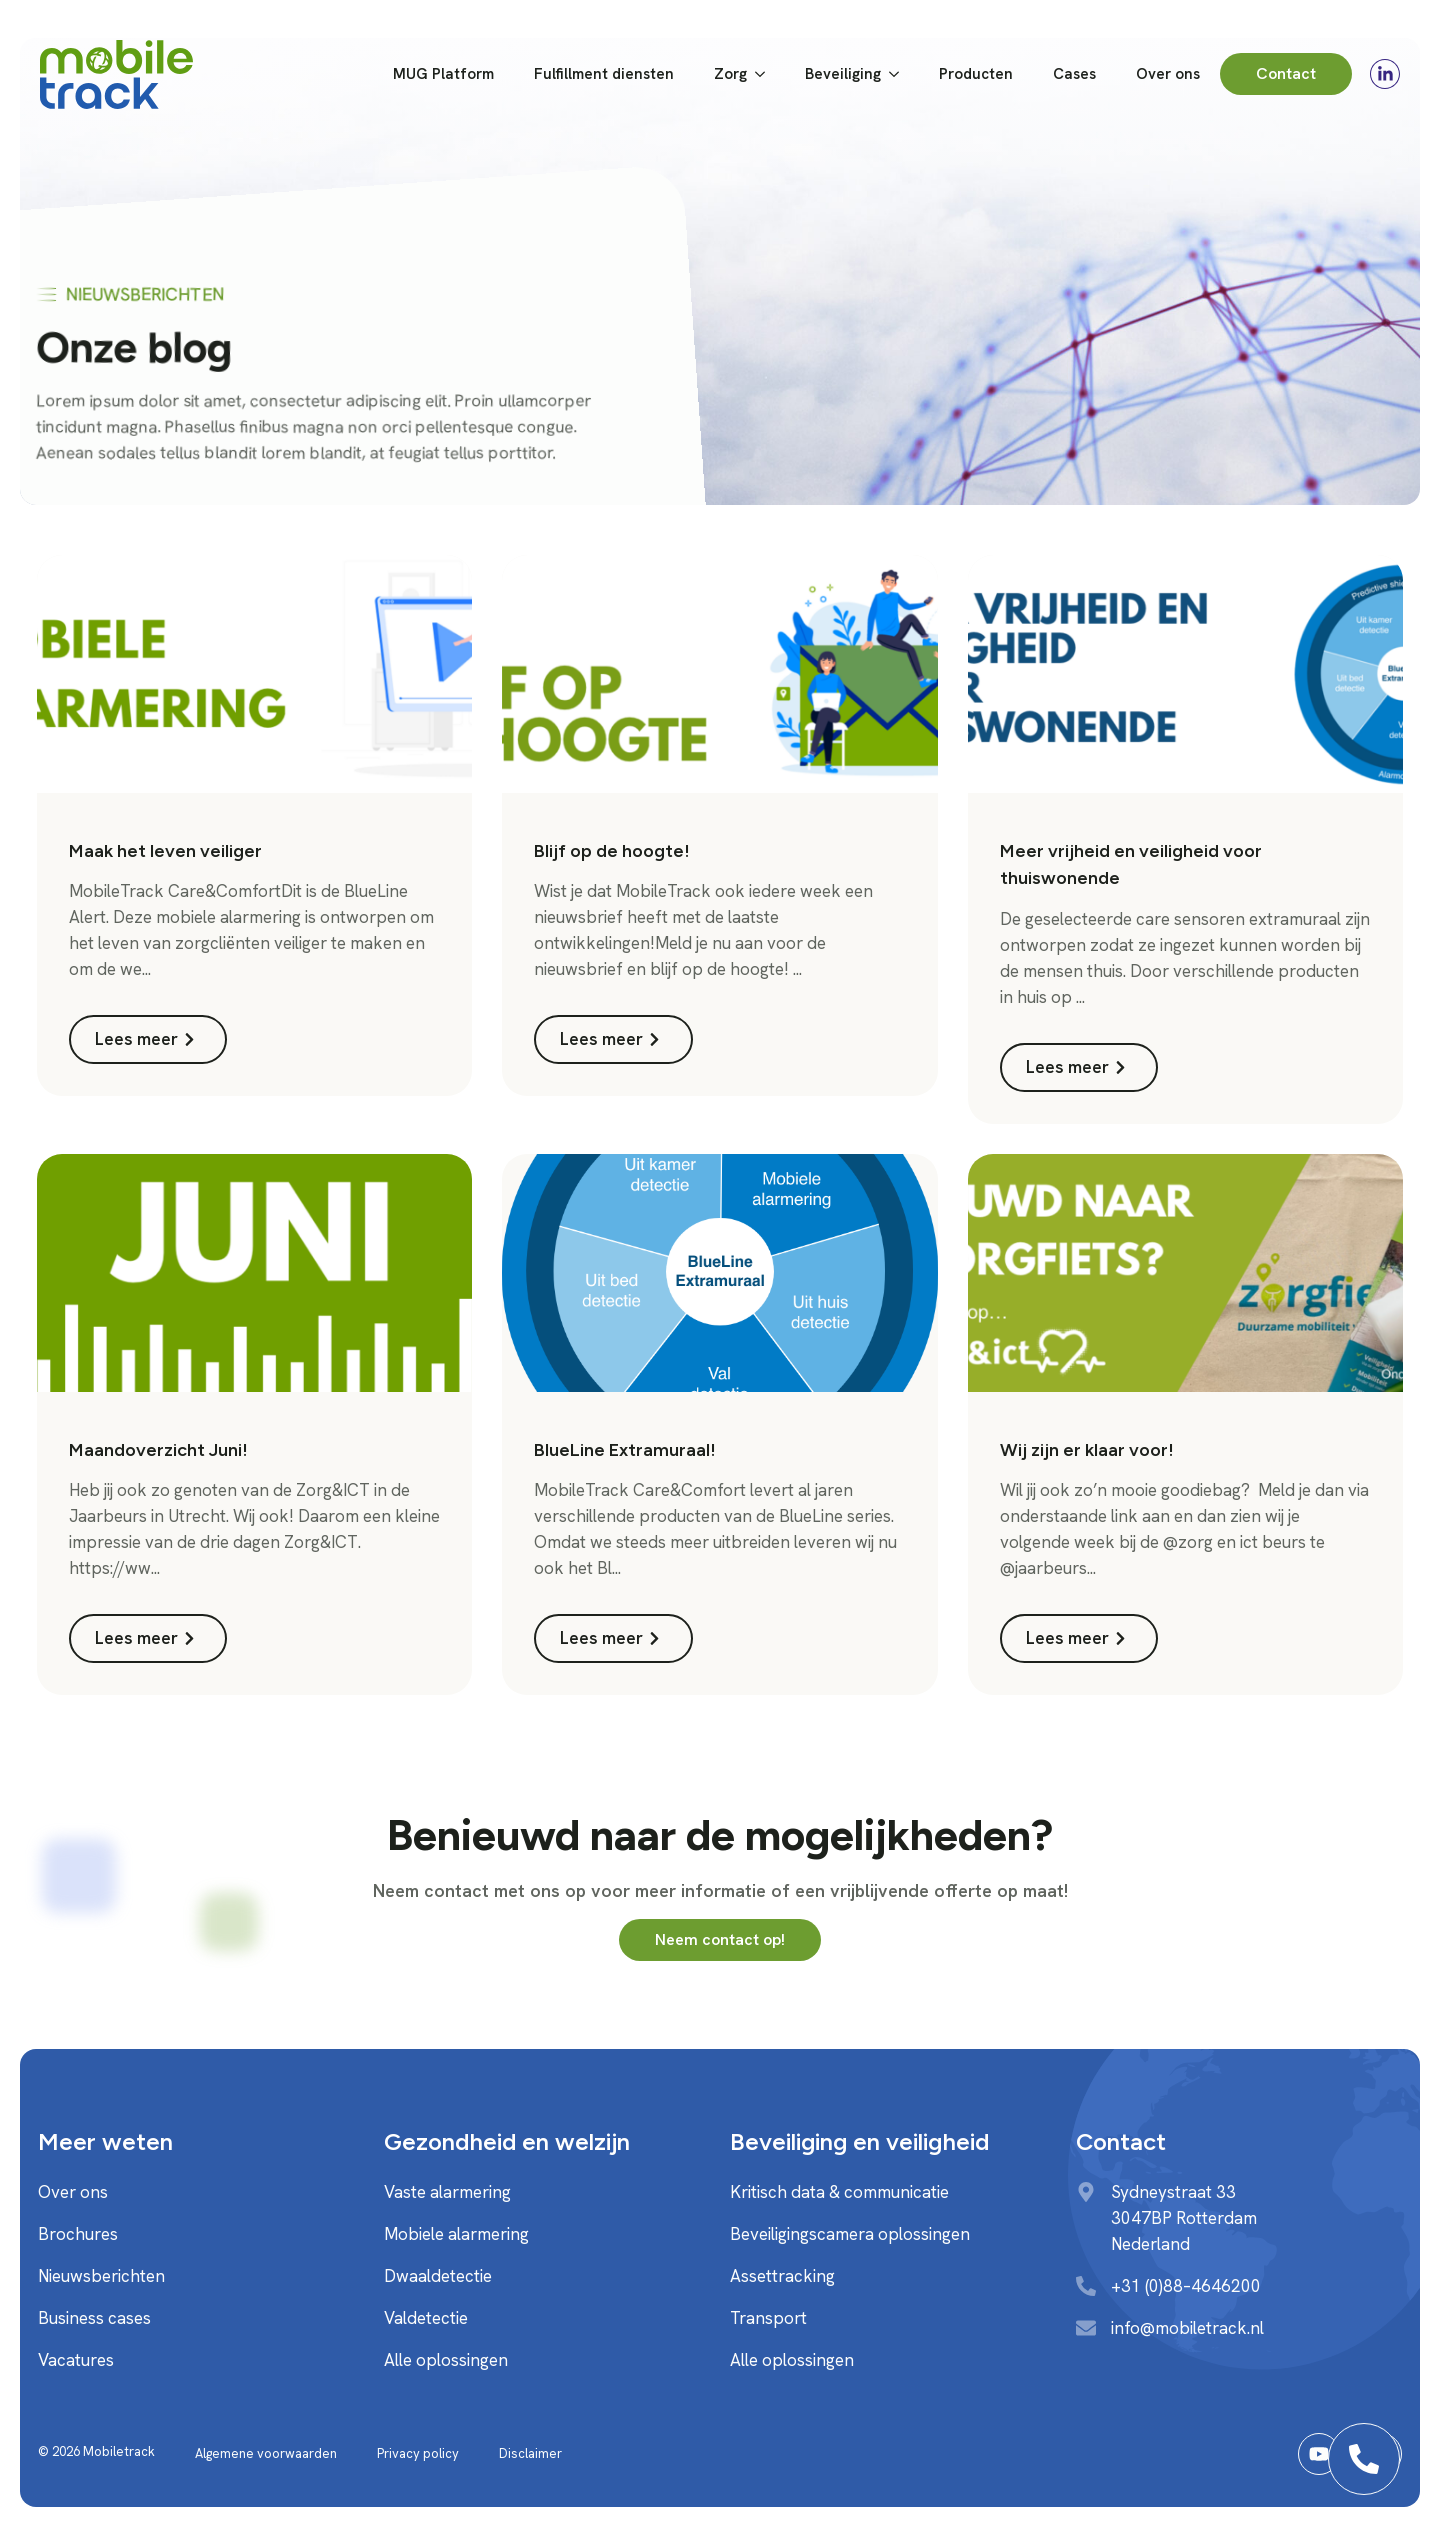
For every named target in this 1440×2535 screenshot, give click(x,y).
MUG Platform (443, 74)
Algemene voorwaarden (266, 2453)
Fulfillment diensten (604, 74)
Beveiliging (843, 74)
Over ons (1168, 74)
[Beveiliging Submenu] (900, 74)
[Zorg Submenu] (766, 74)
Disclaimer (530, 2453)
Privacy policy (418, 2453)
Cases (1074, 74)
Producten (976, 74)
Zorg (730, 74)
